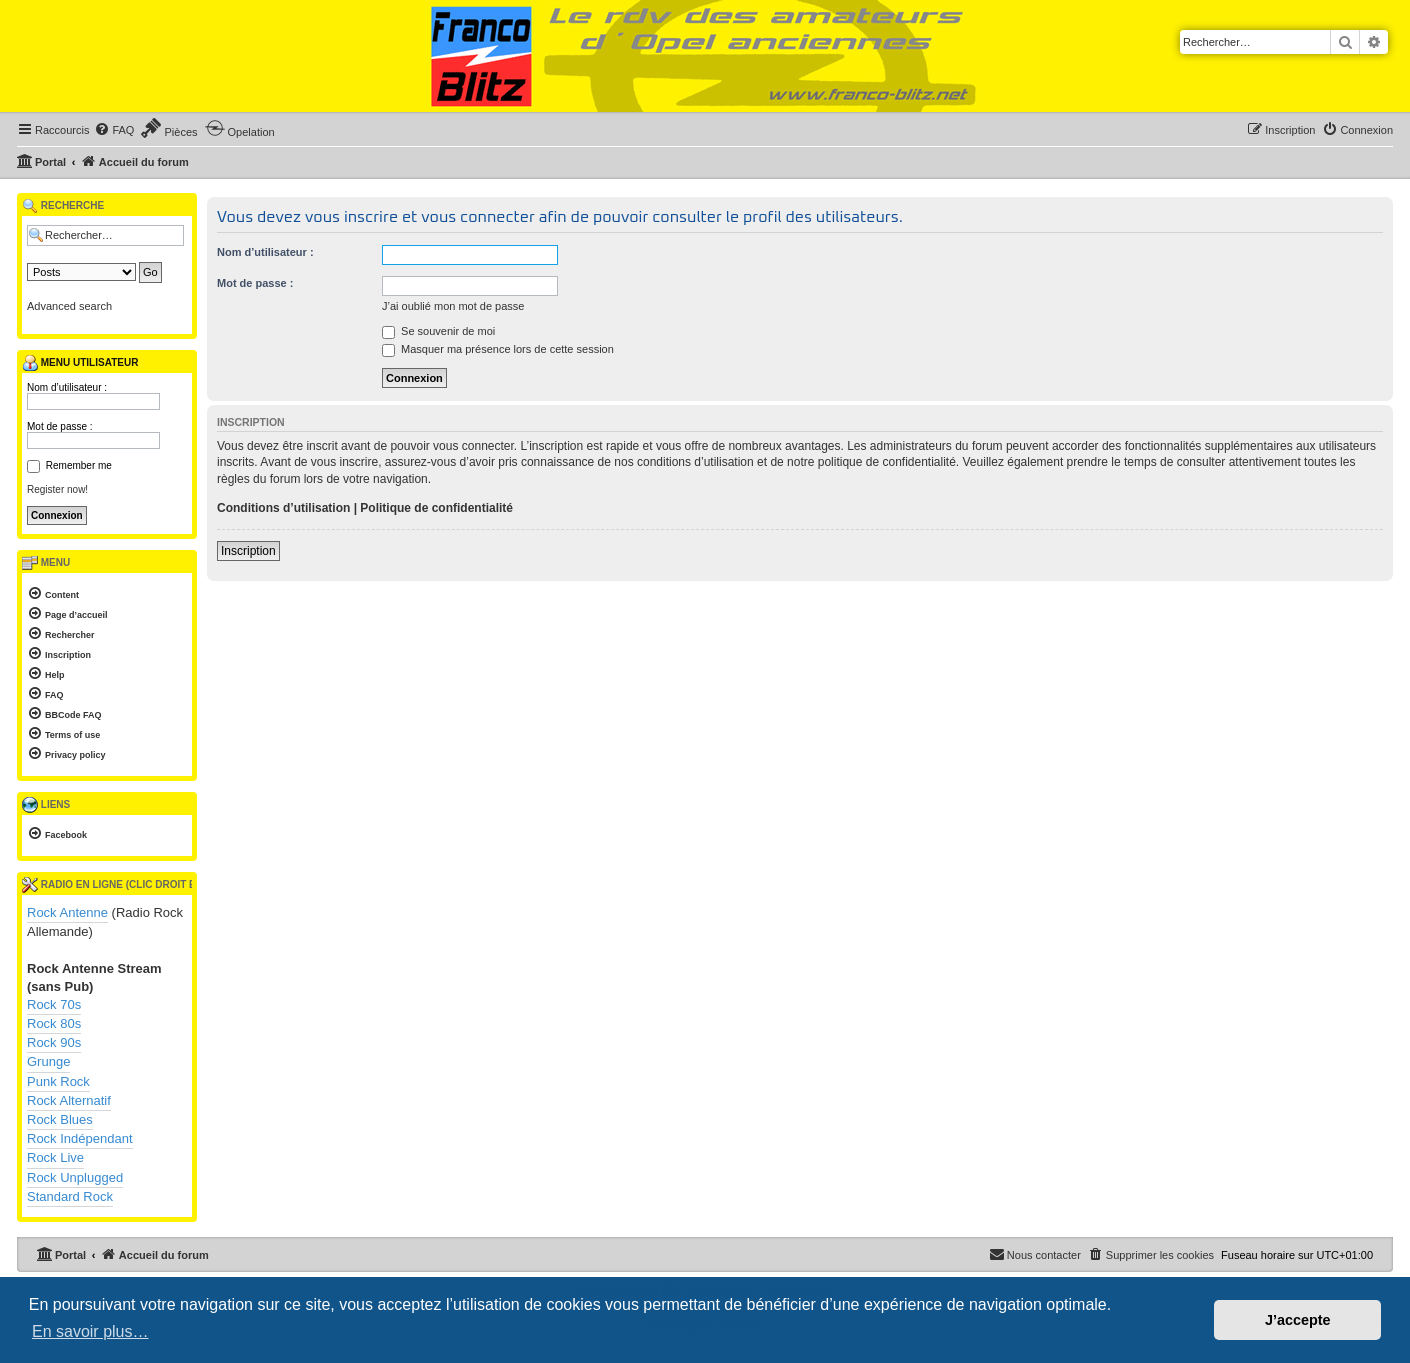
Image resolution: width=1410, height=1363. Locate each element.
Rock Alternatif (69, 1100)
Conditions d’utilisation (283, 508)
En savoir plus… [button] (90, 1331)
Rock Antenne (67, 912)
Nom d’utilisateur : (265, 252)
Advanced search (69, 306)
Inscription (248, 551)
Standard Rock (70, 1196)
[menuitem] (114, 130)
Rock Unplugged (75, 1177)
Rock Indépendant (80, 1138)
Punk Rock (58, 1081)
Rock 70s (54, 1004)
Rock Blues (60, 1119)
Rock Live (55, 1157)
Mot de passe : (255, 283)
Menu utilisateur (80, 363)
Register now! (57, 489)
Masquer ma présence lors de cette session (498, 349)
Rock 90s (54, 1042)
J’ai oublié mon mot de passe (453, 306)
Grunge (48, 1061)
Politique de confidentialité (436, 508)
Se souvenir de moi (438, 331)
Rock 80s (54, 1023)
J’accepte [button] (1298, 1320)
